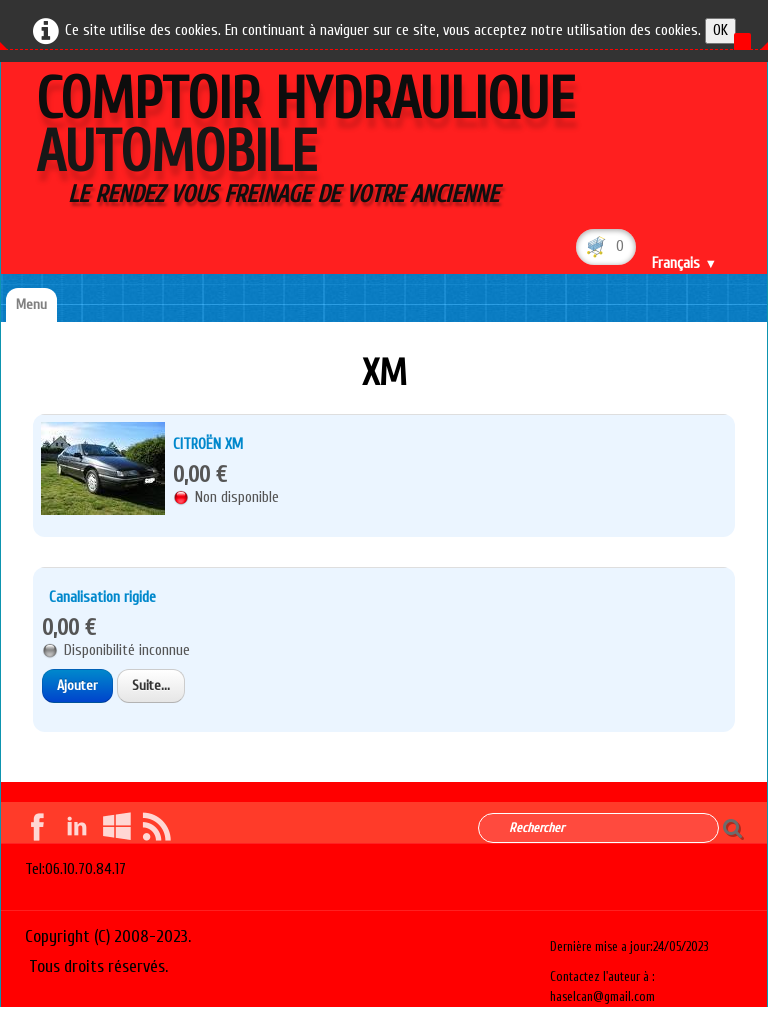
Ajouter (77, 685)
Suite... (151, 685)
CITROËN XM (208, 444)
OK (720, 30)
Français (684, 263)
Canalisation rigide (102, 597)
